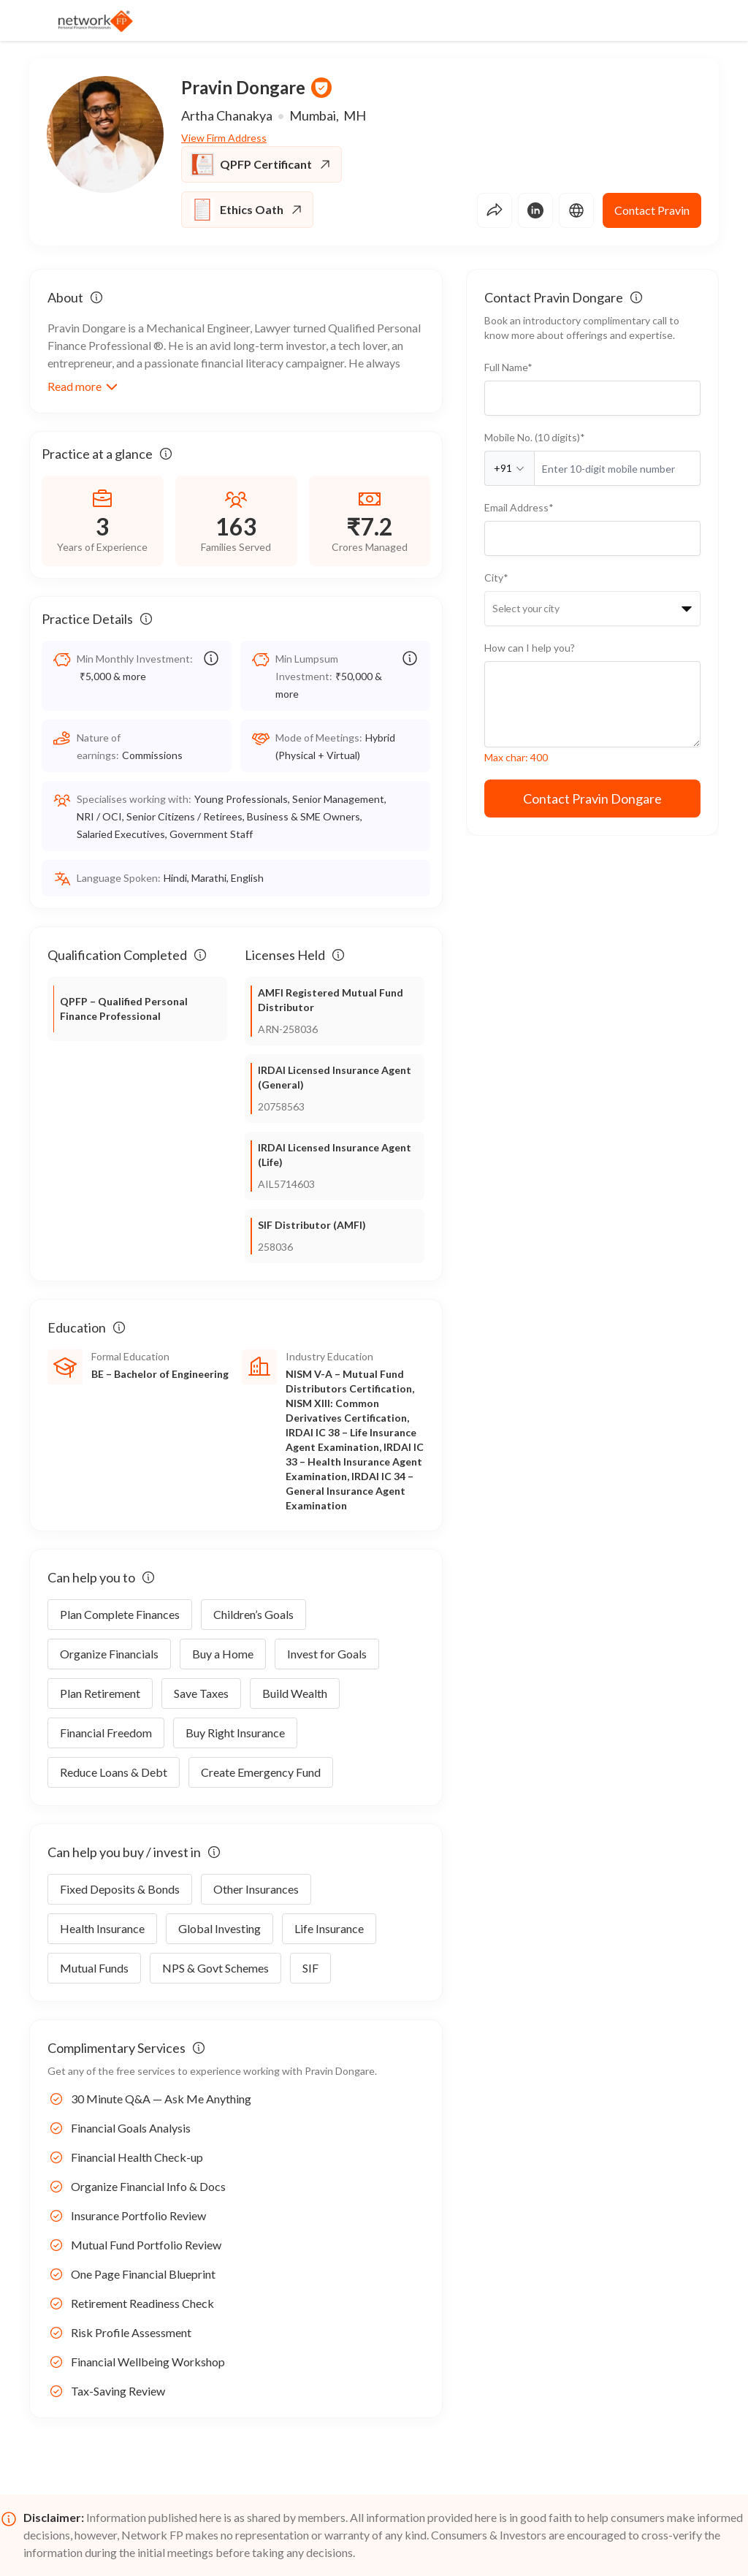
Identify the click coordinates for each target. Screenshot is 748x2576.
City (496, 577)
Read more (83, 386)
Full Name (508, 367)
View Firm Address (224, 138)
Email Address (519, 507)
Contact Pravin (652, 210)
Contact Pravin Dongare (592, 798)
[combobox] (493, 608)
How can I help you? (529, 647)
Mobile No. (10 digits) (534, 437)
